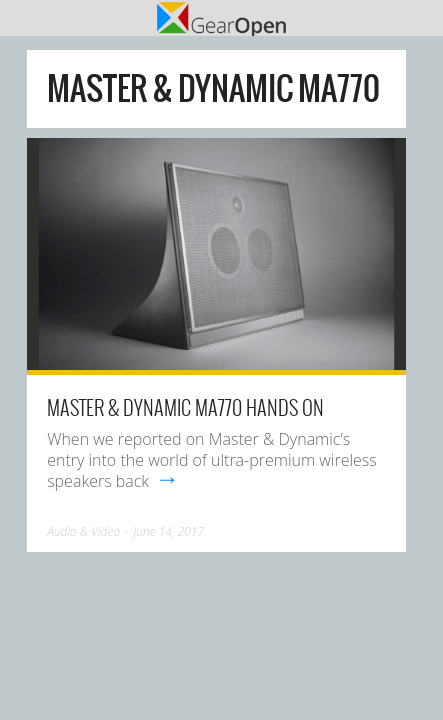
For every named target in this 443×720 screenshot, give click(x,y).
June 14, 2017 (168, 531)
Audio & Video (83, 531)
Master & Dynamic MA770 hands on (185, 407)
